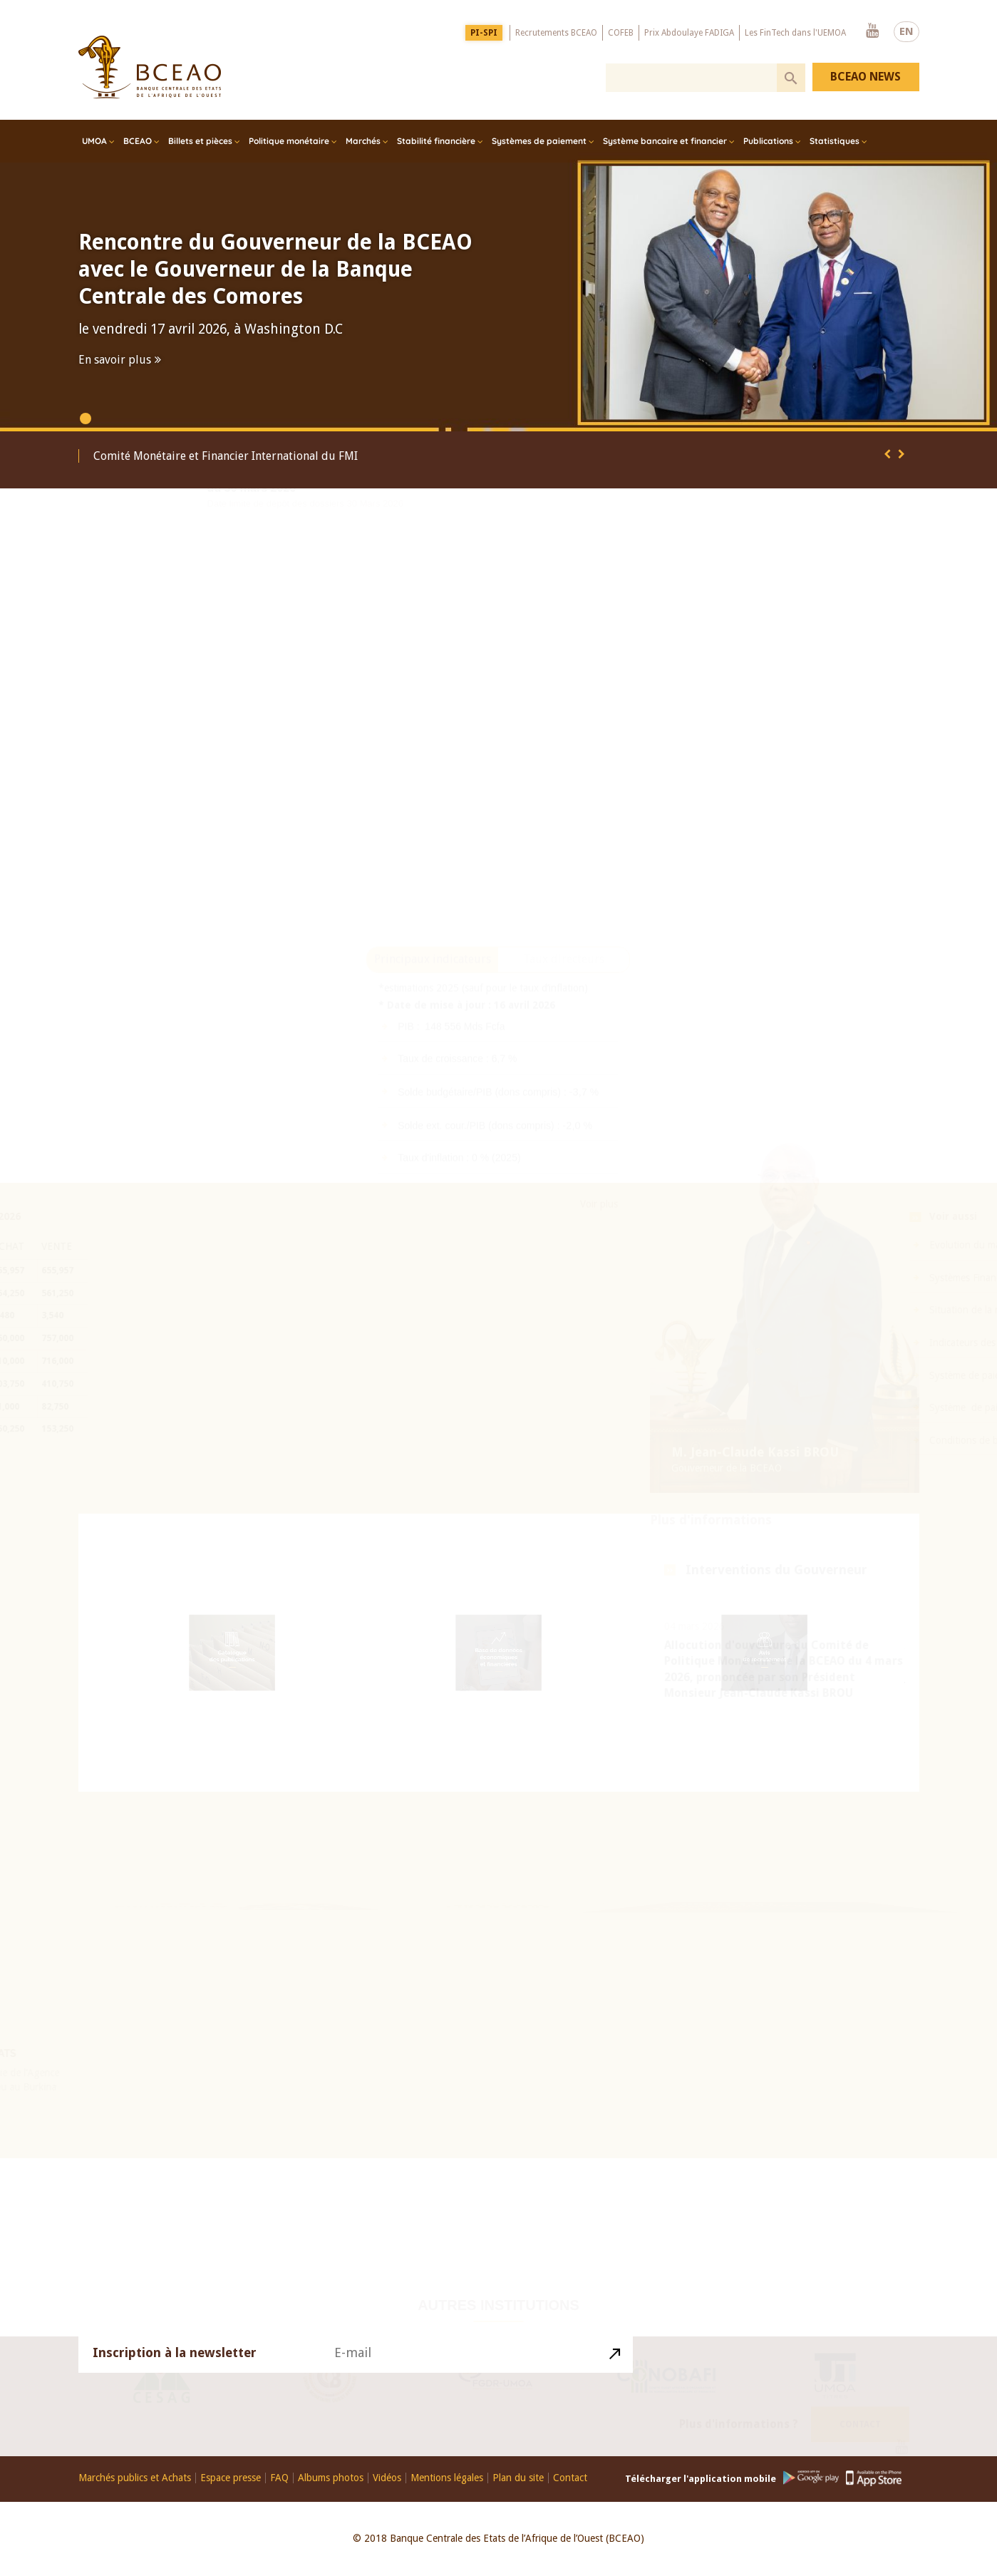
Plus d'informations (711, 1424)
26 (216, 1914)
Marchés (363, 140)
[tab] (432, 1001)
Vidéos (387, 2478)
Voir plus (599, 1245)
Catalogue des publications (232, 1657)
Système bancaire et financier (665, 140)
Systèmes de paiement (539, 140)
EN (906, 30)
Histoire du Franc (712, 1914)
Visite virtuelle (693, 1934)
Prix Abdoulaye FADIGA (689, 32)
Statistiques (834, 140)
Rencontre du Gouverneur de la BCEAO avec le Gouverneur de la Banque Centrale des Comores (275, 269)
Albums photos (330, 2478)
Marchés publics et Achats (134, 2478)
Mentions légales (446, 2478)
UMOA (94, 140)
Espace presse (230, 2478)
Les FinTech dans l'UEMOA (795, 32)
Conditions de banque (937, 1440)
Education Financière (498, 1909)
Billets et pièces (200, 140)
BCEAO (137, 140)
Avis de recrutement (764, 1657)
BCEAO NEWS (865, 76)
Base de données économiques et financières (498, 1659)
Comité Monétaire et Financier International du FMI (225, 456)
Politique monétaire (289, 140)
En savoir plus (114, 359)
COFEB (621, 32)
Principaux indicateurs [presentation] (432, 1000)
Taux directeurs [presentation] (563, 1000)
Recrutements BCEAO (556, 32)
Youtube (872, 31)
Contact (860, 2419)
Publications (768, 140)
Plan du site (518, 2478)
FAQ (279, 2478)
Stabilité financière (436, 140)
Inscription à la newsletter (175, 2358)
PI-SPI (483, 32)
